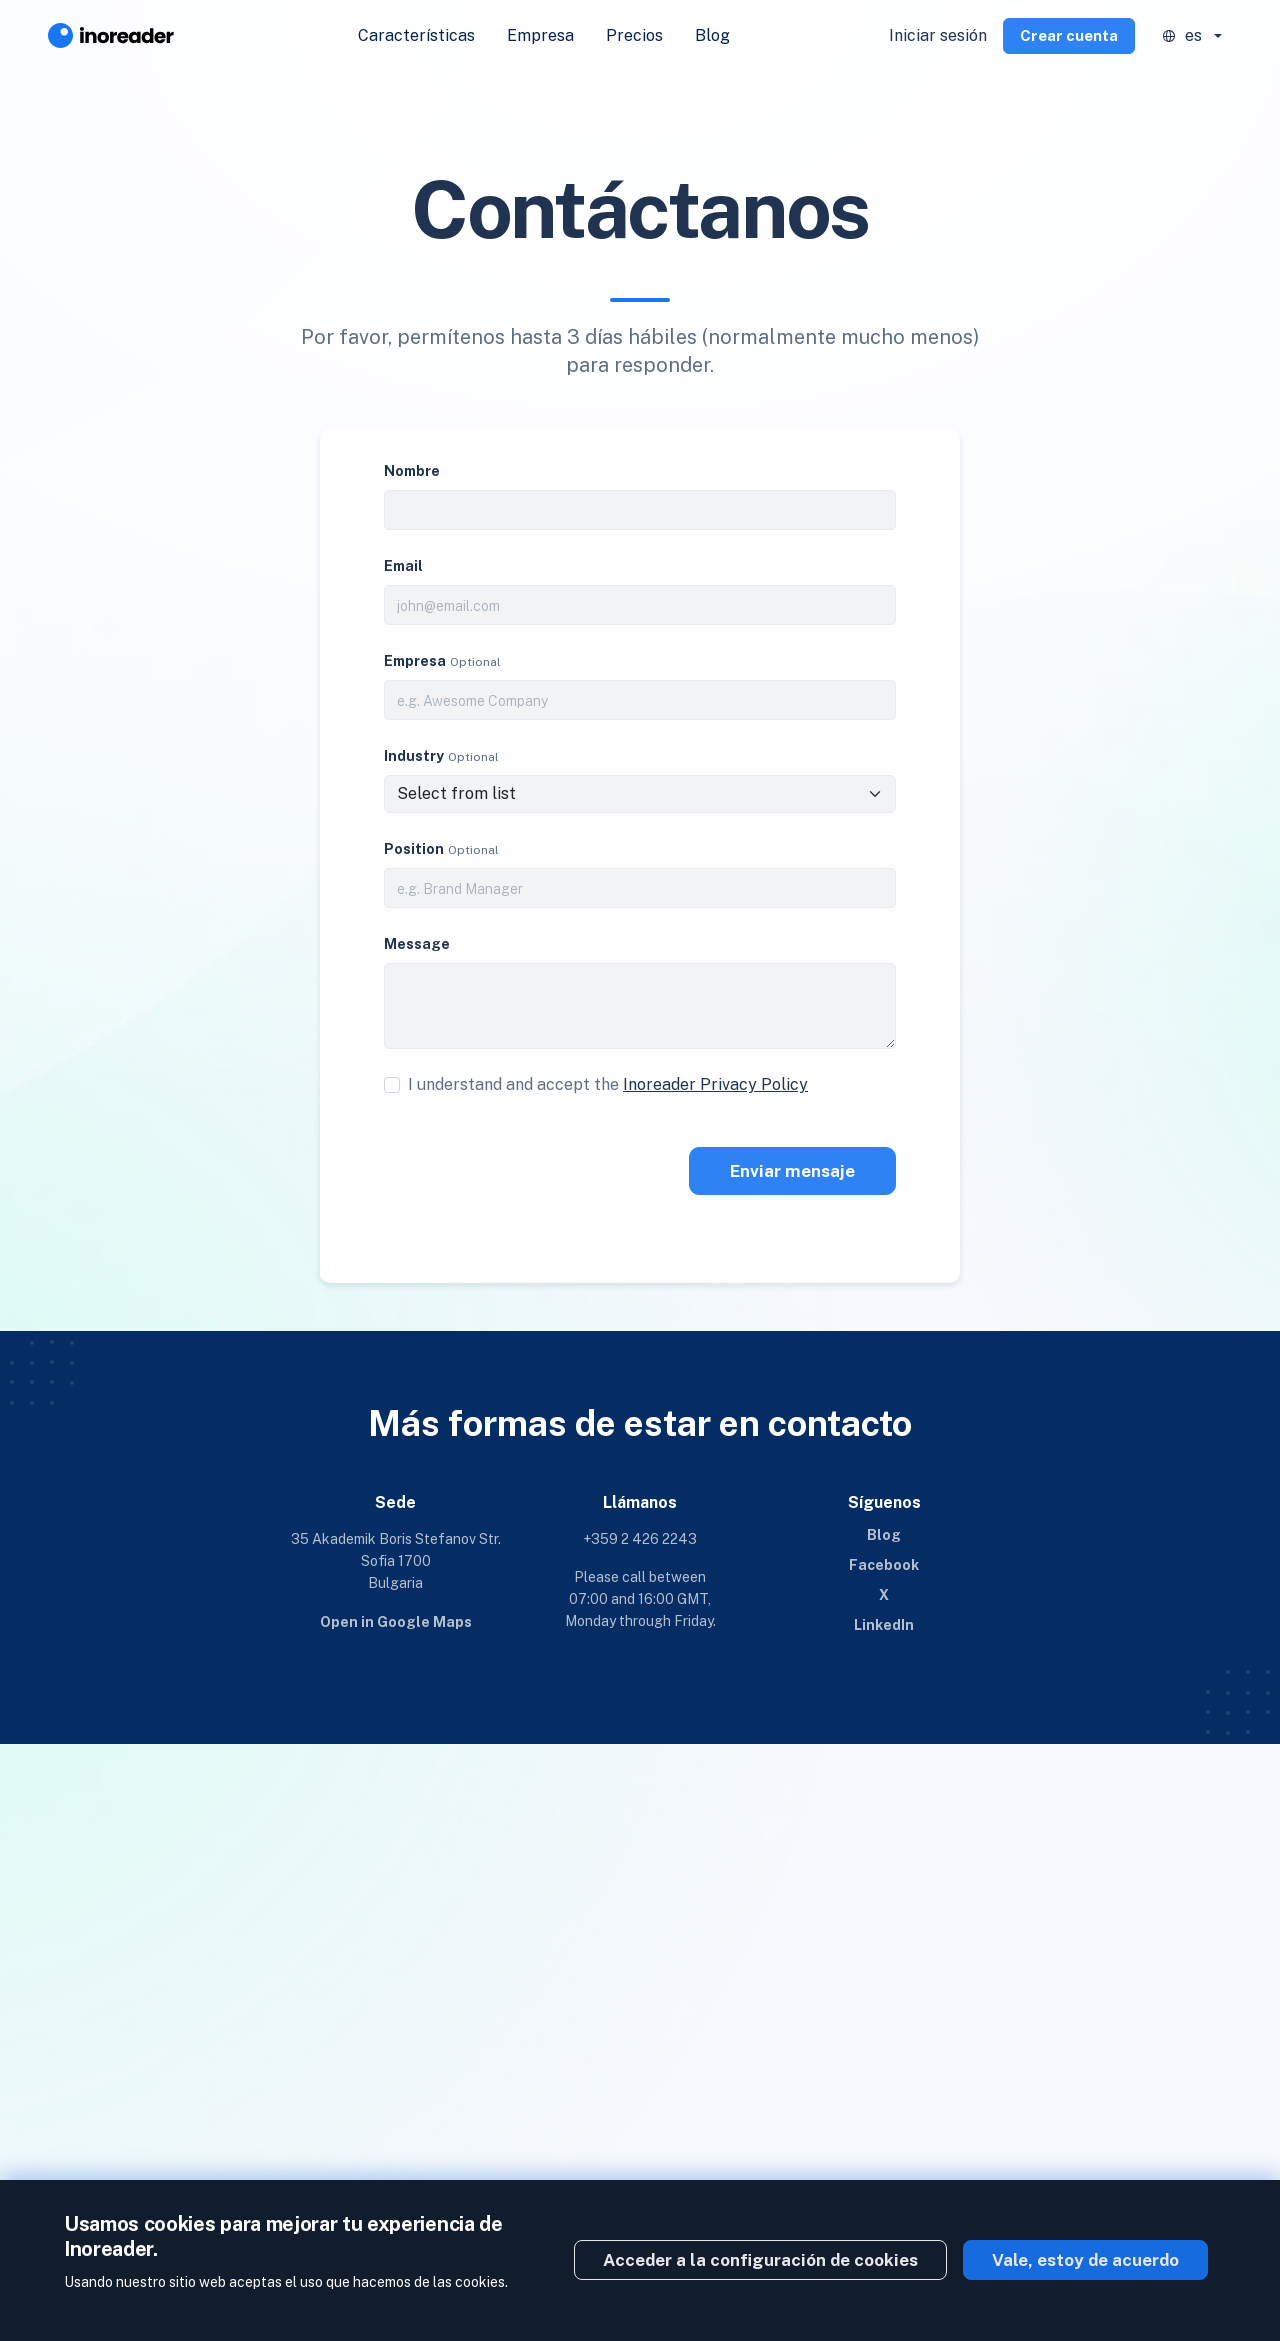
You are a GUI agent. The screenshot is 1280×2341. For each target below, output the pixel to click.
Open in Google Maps (396, 1622)
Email (403, 566)
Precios (634, 35)
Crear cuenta (1069, 35)
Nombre (412, 471)
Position (414, 849)
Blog (712, 35)
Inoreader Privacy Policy (715, 1084)
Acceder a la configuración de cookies (760, 2260)
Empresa (540, 35)
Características (416, 35)
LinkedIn (884, 1625)
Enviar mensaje (792, 1171)
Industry (414, 756)
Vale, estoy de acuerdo (1085, 2260)
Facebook (884, 1565)
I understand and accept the (608, 1084)
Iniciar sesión (938, 35)
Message (417, 944)
